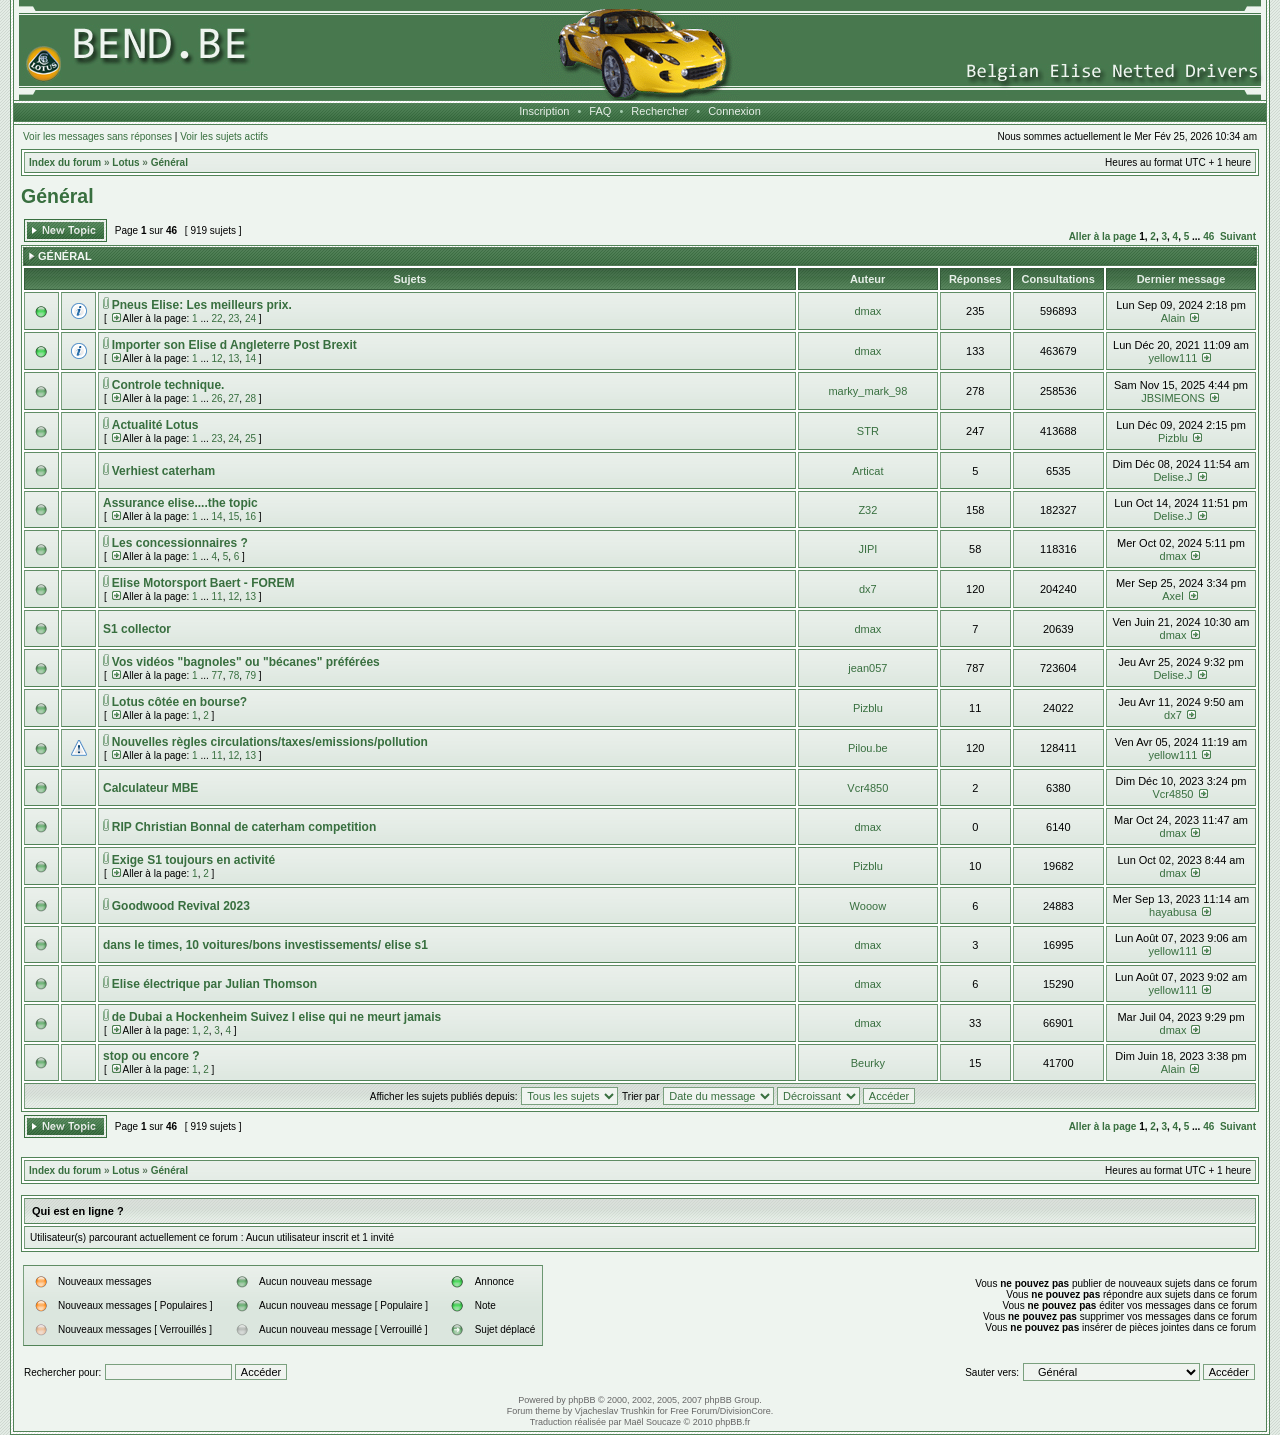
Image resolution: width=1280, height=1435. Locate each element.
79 (250, 675)
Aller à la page (1103, 236)
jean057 (867, 668)
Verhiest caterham (163, 471)
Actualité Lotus (155, 425)
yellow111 (1173, 358)
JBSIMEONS (1173, 398)
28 (250, 398)
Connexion (734, 111)
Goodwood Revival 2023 (181, 906)
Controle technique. (168, 385)
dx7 (868, 589)
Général (169, 162)
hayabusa (1173, 912)
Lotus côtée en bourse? (179, 702)
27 (233, 398)
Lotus (125, 162)
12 (217, 358)
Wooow (868, 906)
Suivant (1238, 236)
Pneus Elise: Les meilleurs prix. (202, 305)
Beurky (868, 1063)
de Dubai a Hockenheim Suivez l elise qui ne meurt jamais (276, 1017)
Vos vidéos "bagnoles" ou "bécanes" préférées (246, 662)
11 (217, 596)
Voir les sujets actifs (224, 136)
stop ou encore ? (151, 1056)
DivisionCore (745, 1411)
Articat (867, 471)
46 (1208, 236)
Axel (1172, 596)
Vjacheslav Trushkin (615, 1411)
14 (250, 358)
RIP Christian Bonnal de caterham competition (244, 827)
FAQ (600, 111)
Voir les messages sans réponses (97, 136)
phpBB (581, 1400)
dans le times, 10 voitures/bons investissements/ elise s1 (265, 945)
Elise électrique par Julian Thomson (214, 984)
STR (868, 431)
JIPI (867, 549)
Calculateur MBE (150, 788)
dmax (867, 311)
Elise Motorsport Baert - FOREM (203, 583)
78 (233, 675)
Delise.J (1172, 477)
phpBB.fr (732, 1422)
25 (250, 438)
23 (233, 318)
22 (217, 318)
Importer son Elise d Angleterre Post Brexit (234, 345)
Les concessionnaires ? (180, 543)
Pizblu (1173, 438)
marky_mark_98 (867, 391)
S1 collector (137, 629)
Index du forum (65, 162)
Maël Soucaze (652, 1422)
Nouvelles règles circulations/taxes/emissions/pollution (270, 742)
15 (233, 516)
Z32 (867, 510)
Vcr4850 (867, 788)
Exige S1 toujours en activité (193, 860)
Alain (1173, 318)
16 (250, 516)
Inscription (544, 111)
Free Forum (693, 1411)
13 (233, 358)
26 (217, 398)
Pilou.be (868, 748)
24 (250, 318)
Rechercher (659, 111)
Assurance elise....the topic (180, 503)
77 (217, 675)
